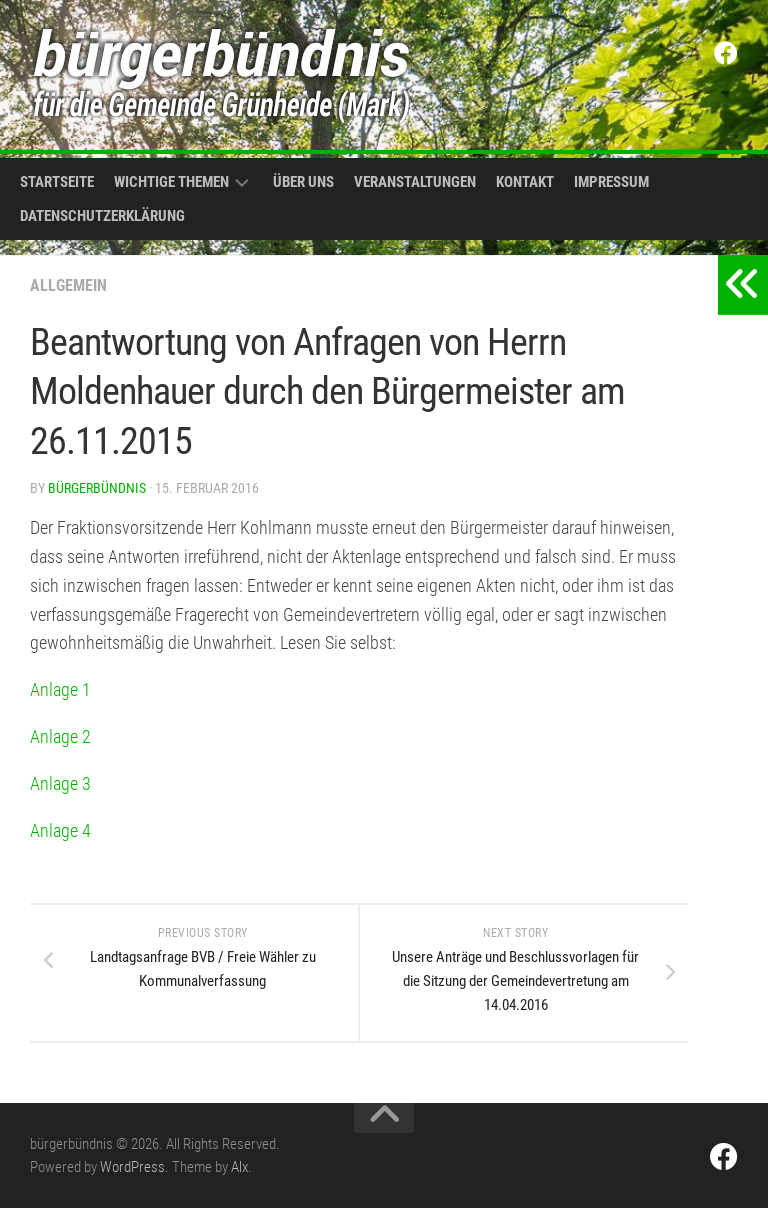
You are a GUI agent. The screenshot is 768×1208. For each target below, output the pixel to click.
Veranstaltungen (415, 182)
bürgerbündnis (97, 488)
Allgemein (68, 285)
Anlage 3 (60, 783)
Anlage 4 (60, 830)
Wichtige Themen (171, 182)
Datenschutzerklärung (102, 216)
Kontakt (525, 182)
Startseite (57, 182)
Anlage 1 (60, 689)
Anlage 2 (60, 736)
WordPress (132, 1167)
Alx (239, 1167)
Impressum (611, 182)
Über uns (303, 182)
